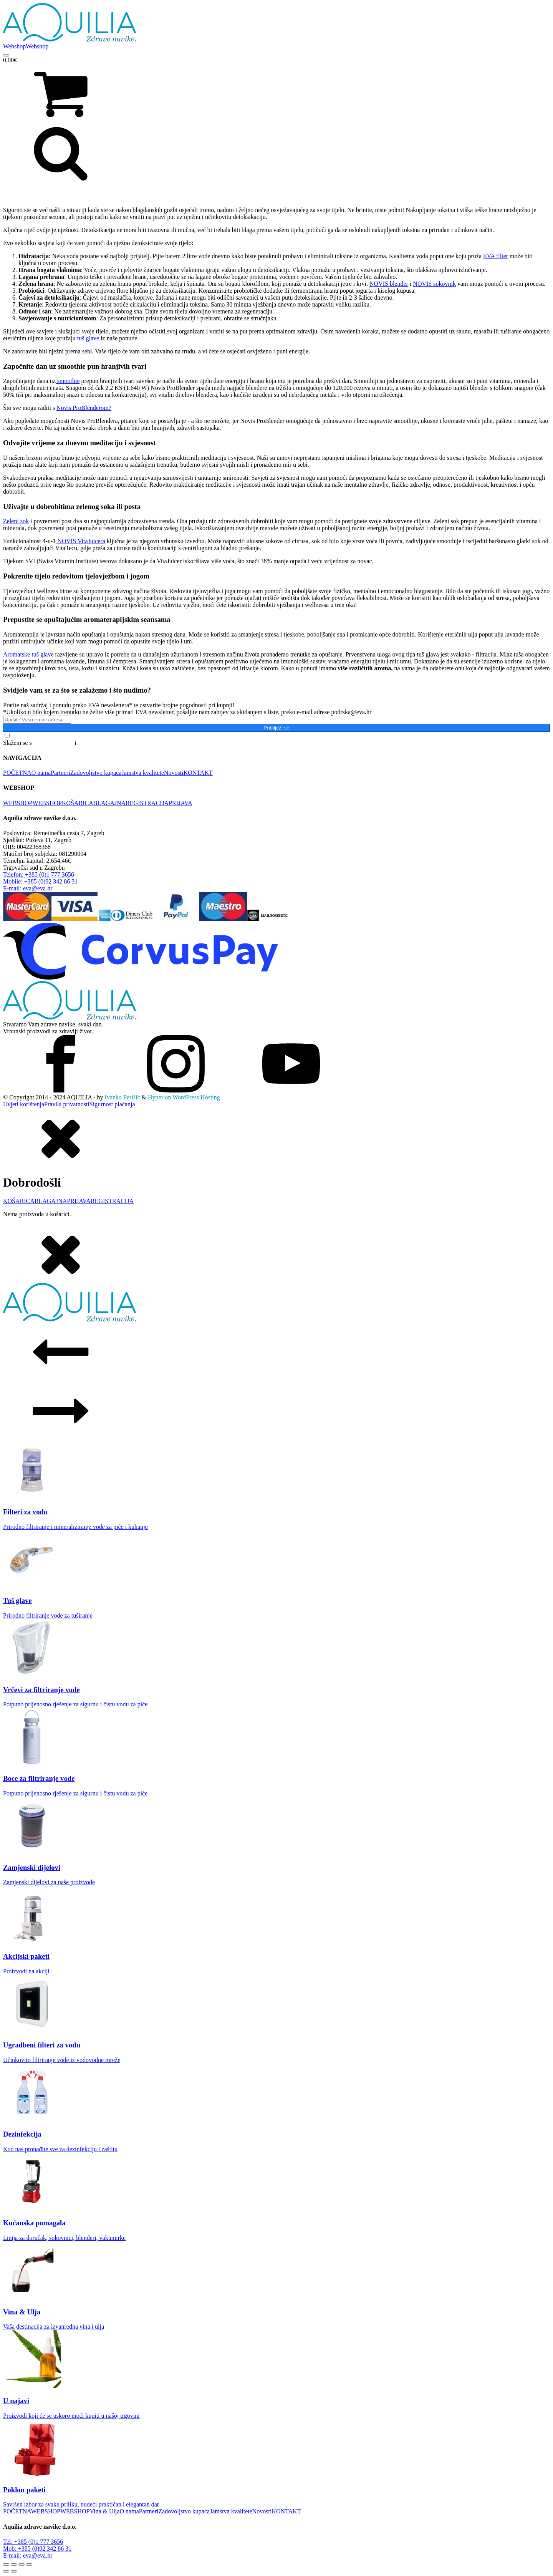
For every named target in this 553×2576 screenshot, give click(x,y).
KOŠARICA (77, 803)
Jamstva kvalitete (142, 772)
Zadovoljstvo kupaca (96, 772)
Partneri (60, 772)
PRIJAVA (180, 803)
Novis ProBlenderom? (83, 407)
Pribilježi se (276, 728)
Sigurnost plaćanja (112, 1104)
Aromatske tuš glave (28, 654)
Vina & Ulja (104, 2511)
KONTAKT (198, 772)
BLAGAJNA (109, 803)
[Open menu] (6, 55)
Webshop (14, 46)
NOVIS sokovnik (434, 283)
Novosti (174, 772)
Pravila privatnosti (66, 1104)
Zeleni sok (16, 521)
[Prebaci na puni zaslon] (14, 2564)
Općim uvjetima (53, 742)
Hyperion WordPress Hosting (184, 1097)
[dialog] (276, 1163)
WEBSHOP (17, 803)
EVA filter (495, 256)
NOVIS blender (388, 283)
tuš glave (88, 338)
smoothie (68, 381)
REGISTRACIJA (147, 803)
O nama (41, 772)
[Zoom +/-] (6, 2564)
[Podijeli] (21, 2564)
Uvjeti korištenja (23, 1104)
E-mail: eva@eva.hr (27, 2555)
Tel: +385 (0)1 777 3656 (33, 2541)
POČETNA (17, 772)
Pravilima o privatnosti (106, 742)
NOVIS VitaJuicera (80, 541)
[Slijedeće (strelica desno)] (14, 2571)
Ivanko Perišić (122, 1097)
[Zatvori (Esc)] (29, 2564)
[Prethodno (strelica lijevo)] (6, 2571)
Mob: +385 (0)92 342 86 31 (37, 2548)
